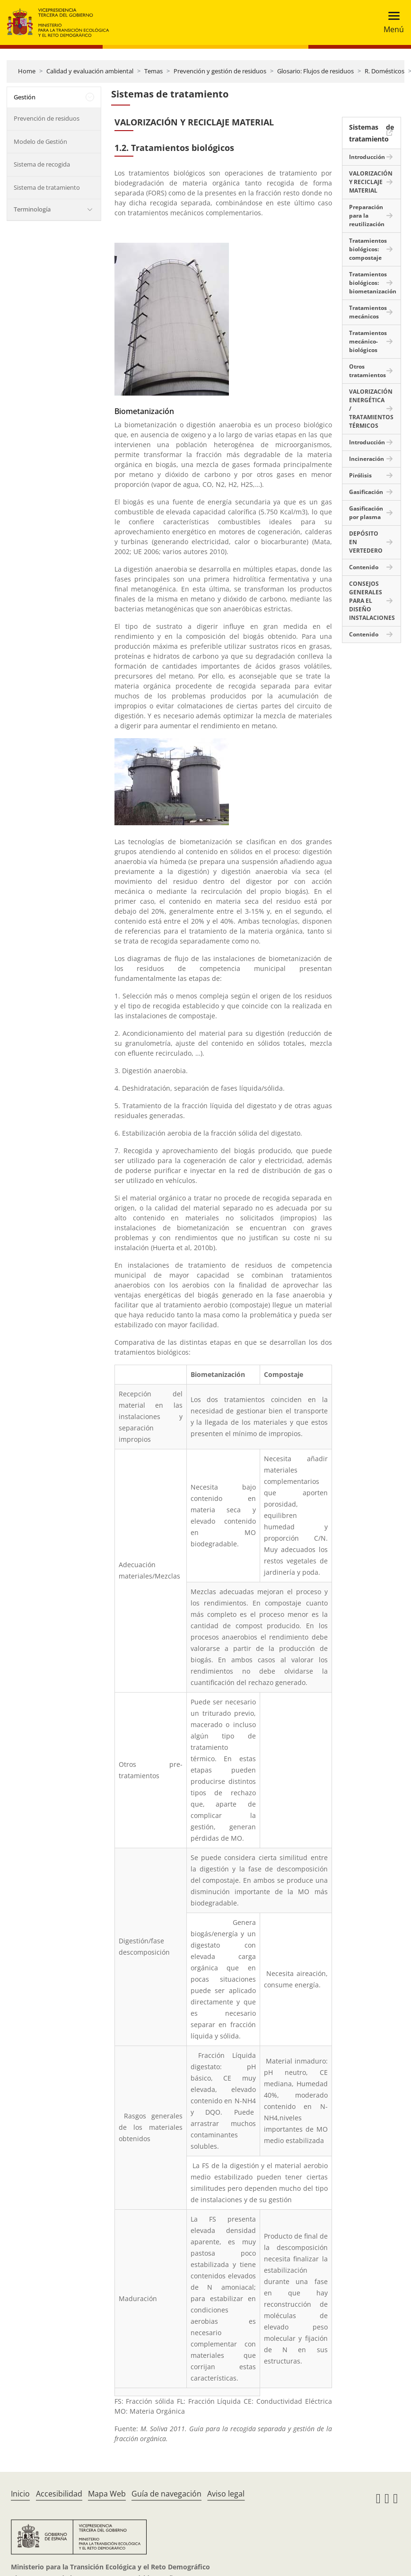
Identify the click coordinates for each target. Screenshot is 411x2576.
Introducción (367, 157)
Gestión (24, 97)
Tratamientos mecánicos (368, 312)
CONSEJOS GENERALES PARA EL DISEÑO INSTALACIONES (372, 601)
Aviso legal (226, 2493)
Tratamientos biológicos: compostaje (368, 249)
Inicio (20, 2493)
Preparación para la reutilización (367, 215)
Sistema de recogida (42, 164)
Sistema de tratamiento (47, 187)
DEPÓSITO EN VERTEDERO (366, 542)
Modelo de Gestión (40, 141)
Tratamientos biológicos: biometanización (372, 282)
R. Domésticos (384, 71)
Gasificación (366, 492)
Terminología (32, 209)
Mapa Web (107, 2493)
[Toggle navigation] (390, 22)
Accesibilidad (59, 2493)
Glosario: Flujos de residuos (315, 71)
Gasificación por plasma (366, 512)
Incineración (366, 459)
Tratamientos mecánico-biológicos (368, 341)
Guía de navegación (166, 2493)
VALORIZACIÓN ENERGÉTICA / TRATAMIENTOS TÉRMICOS (371, 409)
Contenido (363, 567)
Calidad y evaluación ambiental (89, 71)
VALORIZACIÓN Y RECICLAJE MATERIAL (371, 181)
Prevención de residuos (46, 118)
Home (26, 71)
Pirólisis (360, 475)
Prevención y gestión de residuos (220, 71)
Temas (153, 71)
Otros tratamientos (367, 370)
